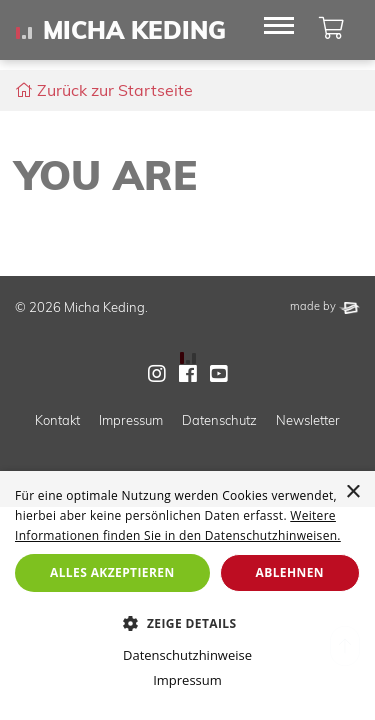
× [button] (352, 492)
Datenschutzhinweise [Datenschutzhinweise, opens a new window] (187, 655)
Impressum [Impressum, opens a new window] (187, 680)
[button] (187, 623)
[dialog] (187, 595)
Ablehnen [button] (290, 572)
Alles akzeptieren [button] (112, 572)
